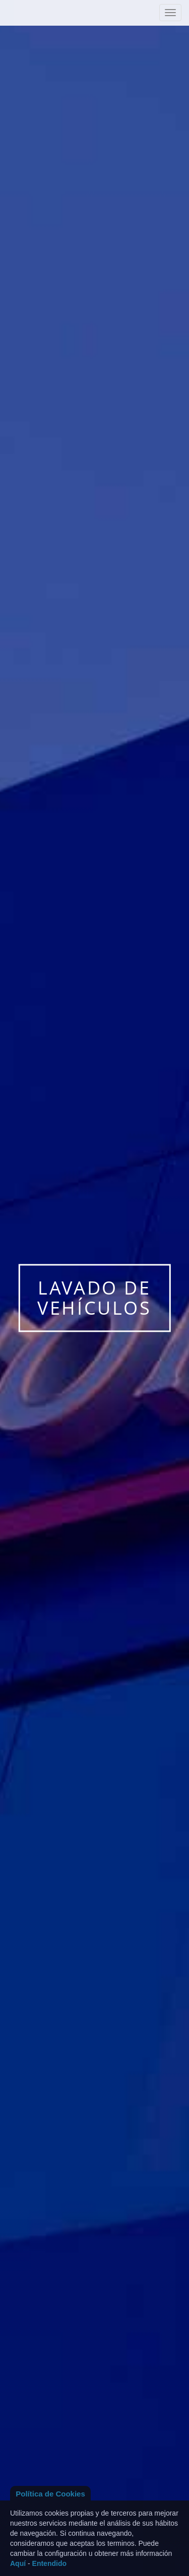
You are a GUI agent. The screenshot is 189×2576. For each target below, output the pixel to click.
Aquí (18, 2563)
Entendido (49, 2563)
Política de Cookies (50, 2493)
